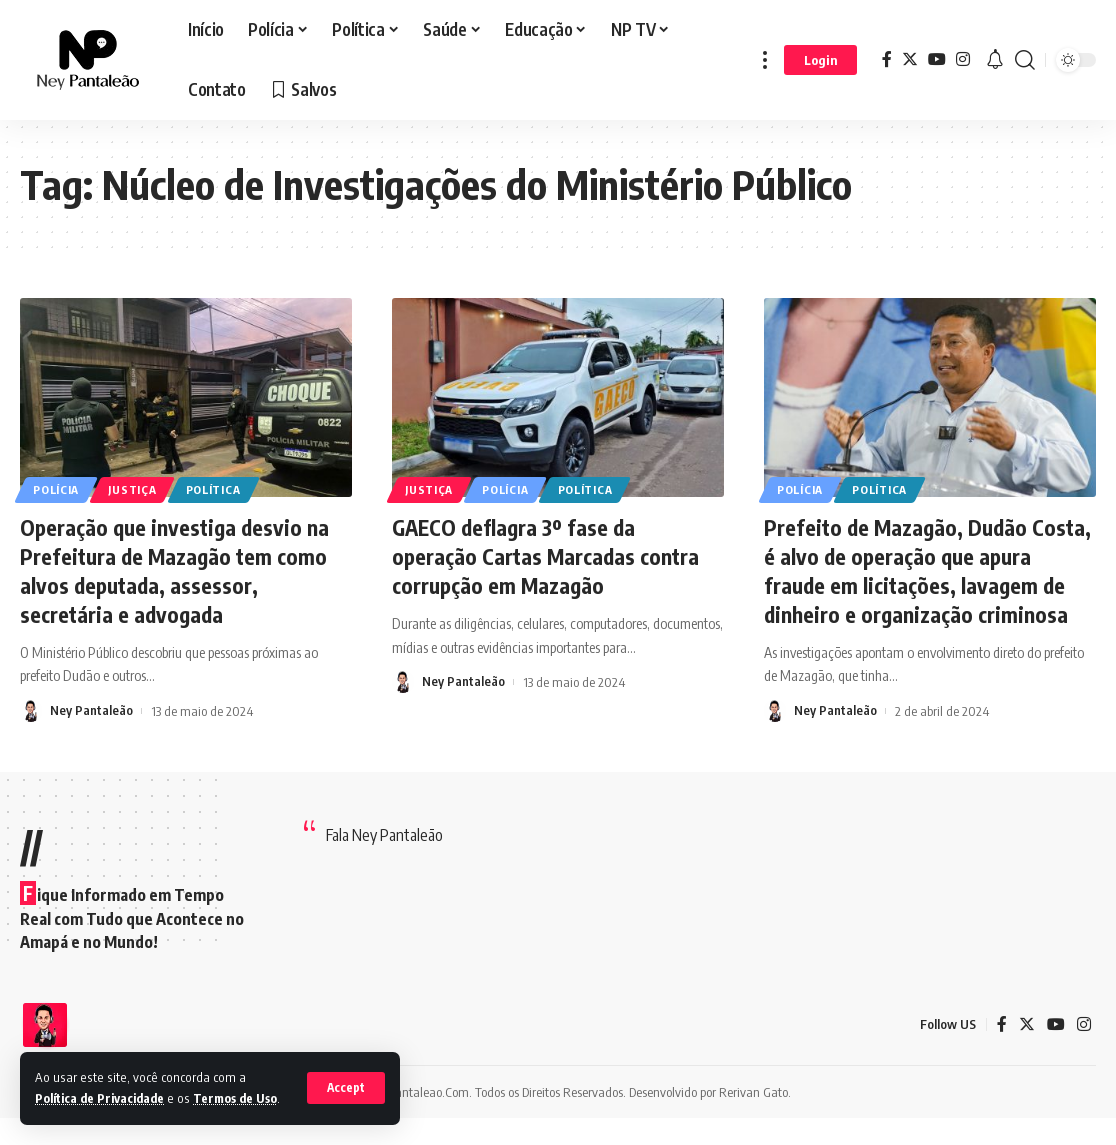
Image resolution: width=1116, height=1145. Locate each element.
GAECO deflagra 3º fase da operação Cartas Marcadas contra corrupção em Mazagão (549, 555)
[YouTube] (937, 59)
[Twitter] (910, 59)
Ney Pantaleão (91, 710)
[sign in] (820, 60)
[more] (765, 60)
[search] (1025, 60)
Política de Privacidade (104, 1077)
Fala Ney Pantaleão (384, 863)
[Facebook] (887, 59)
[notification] (995, 60)
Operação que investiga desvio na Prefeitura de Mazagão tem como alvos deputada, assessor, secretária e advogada (177, 570)
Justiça (135, 489)
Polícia (57, 489)
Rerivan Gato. (755, 1119)
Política (218, 489)
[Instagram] (963, 59)
